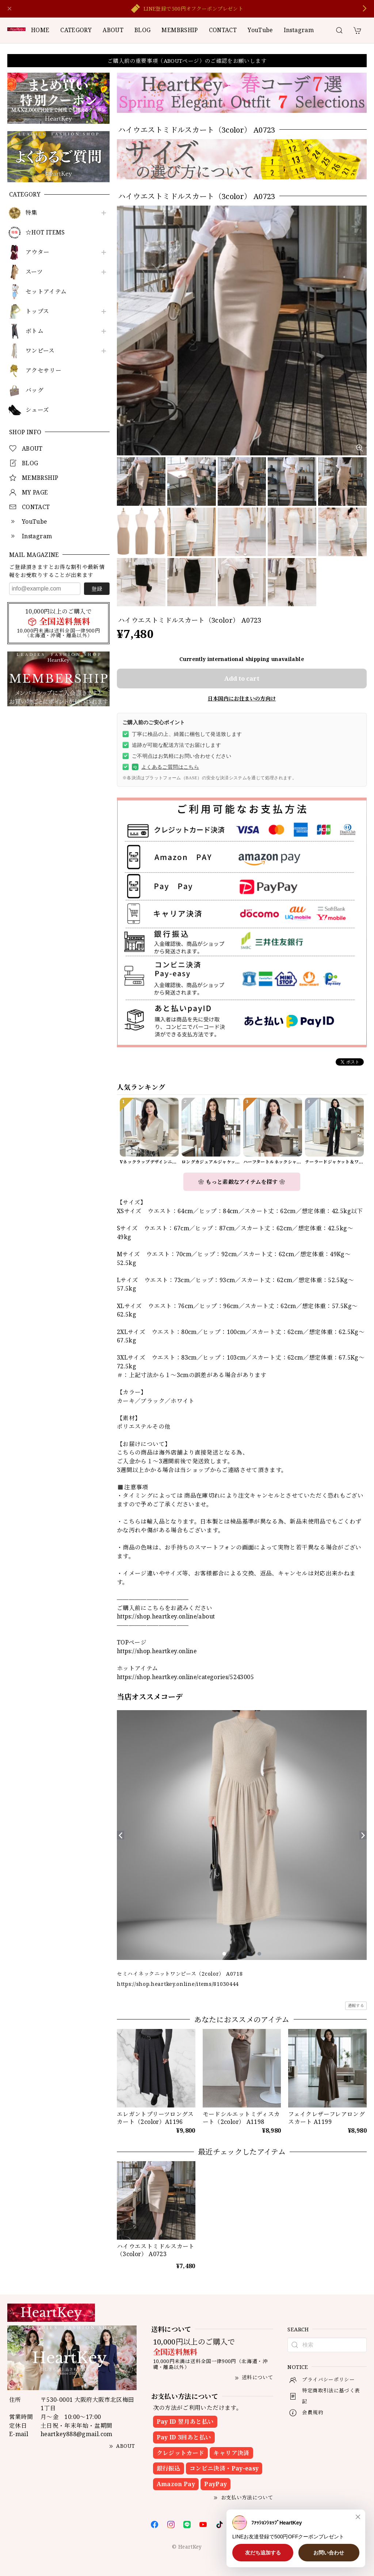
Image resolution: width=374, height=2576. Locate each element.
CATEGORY (76, 30)
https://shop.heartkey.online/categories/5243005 (185, 1677)
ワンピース (40, 350)
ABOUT (113, 30)
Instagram (299, 30)
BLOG (142, 30)
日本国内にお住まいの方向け (242, 698)
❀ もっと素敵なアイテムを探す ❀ (241, 1181)
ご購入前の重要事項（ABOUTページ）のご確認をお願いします (187, 60)
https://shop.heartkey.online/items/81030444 (178, 1983)
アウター (37, 252)
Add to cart (241, 678)
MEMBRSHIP (179, 30)
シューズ (37, 409)
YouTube (260, 30)
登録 (96, 588)
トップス (37, 311)
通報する (356, 2005)
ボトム (34, 331)
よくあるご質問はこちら (165, 767)
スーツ (34, 271)
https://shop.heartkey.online (156, 1651)
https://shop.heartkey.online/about (166, 1616)
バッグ (34, 390)
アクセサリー (43, 370)
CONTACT (223, 30)
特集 (32, 212)
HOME (40, 30)
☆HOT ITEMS (45, 232)
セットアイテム (46, 291)
